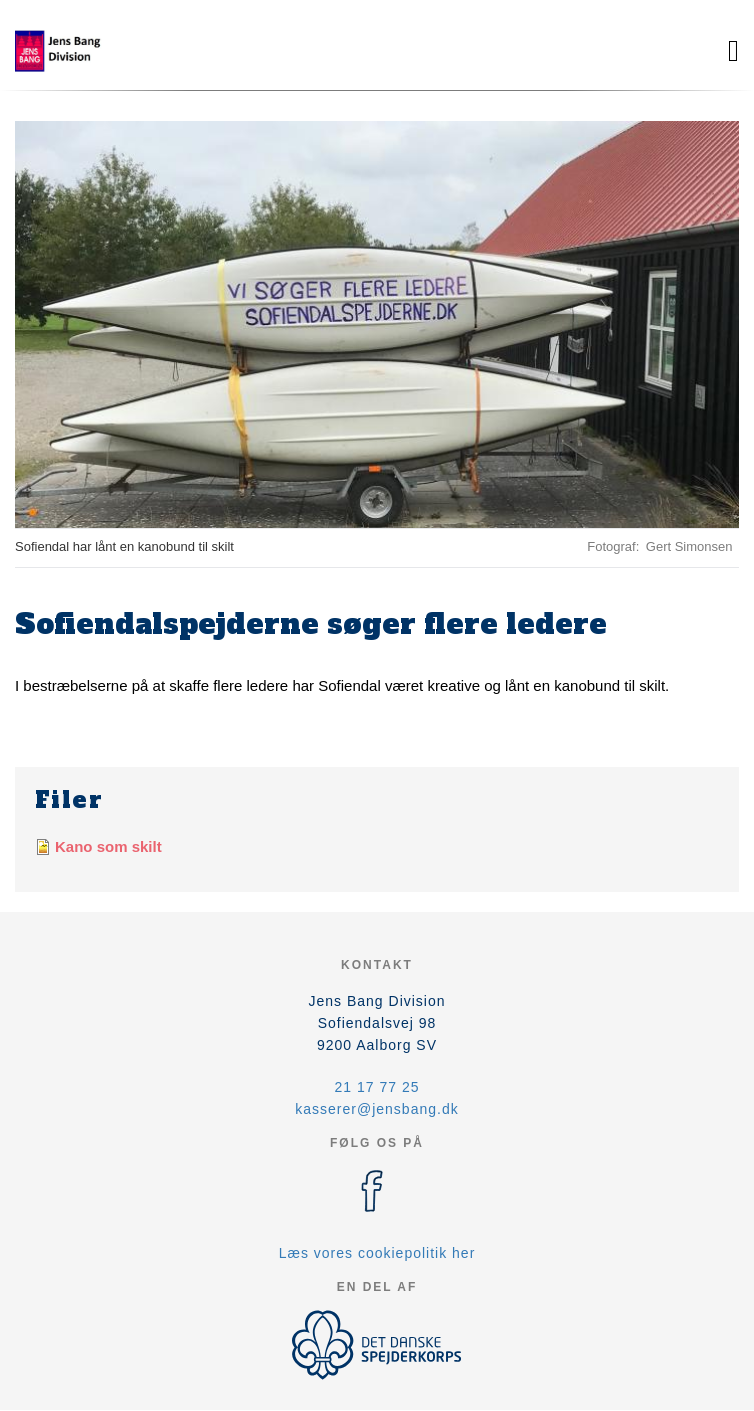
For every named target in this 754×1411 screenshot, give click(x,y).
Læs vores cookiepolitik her (377, 1253)
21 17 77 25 (377, 1087)
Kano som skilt (108, 846)
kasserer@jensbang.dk (376, 1109)
